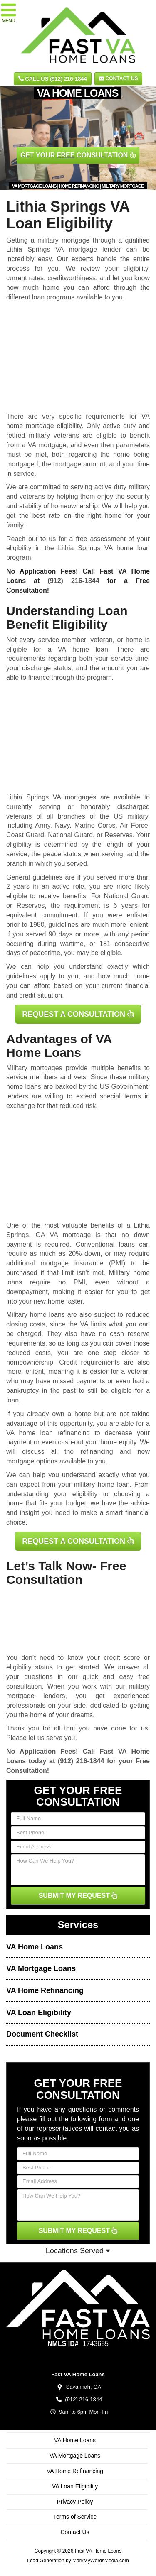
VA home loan (83, 649)
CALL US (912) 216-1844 (52, 79)
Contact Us (118, 78)
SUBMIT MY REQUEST (78, 1895)
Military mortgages (34, 1067)
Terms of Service (75, 2516)
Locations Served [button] (78, 2251)
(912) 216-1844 (73, 580)
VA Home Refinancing (45, 1990)
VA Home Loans (34, 1947)
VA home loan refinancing (48, 1432)
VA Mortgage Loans (41, 1968)
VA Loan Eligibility (38, 2012)
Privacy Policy (75, 2501)
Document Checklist (42, 2034)
